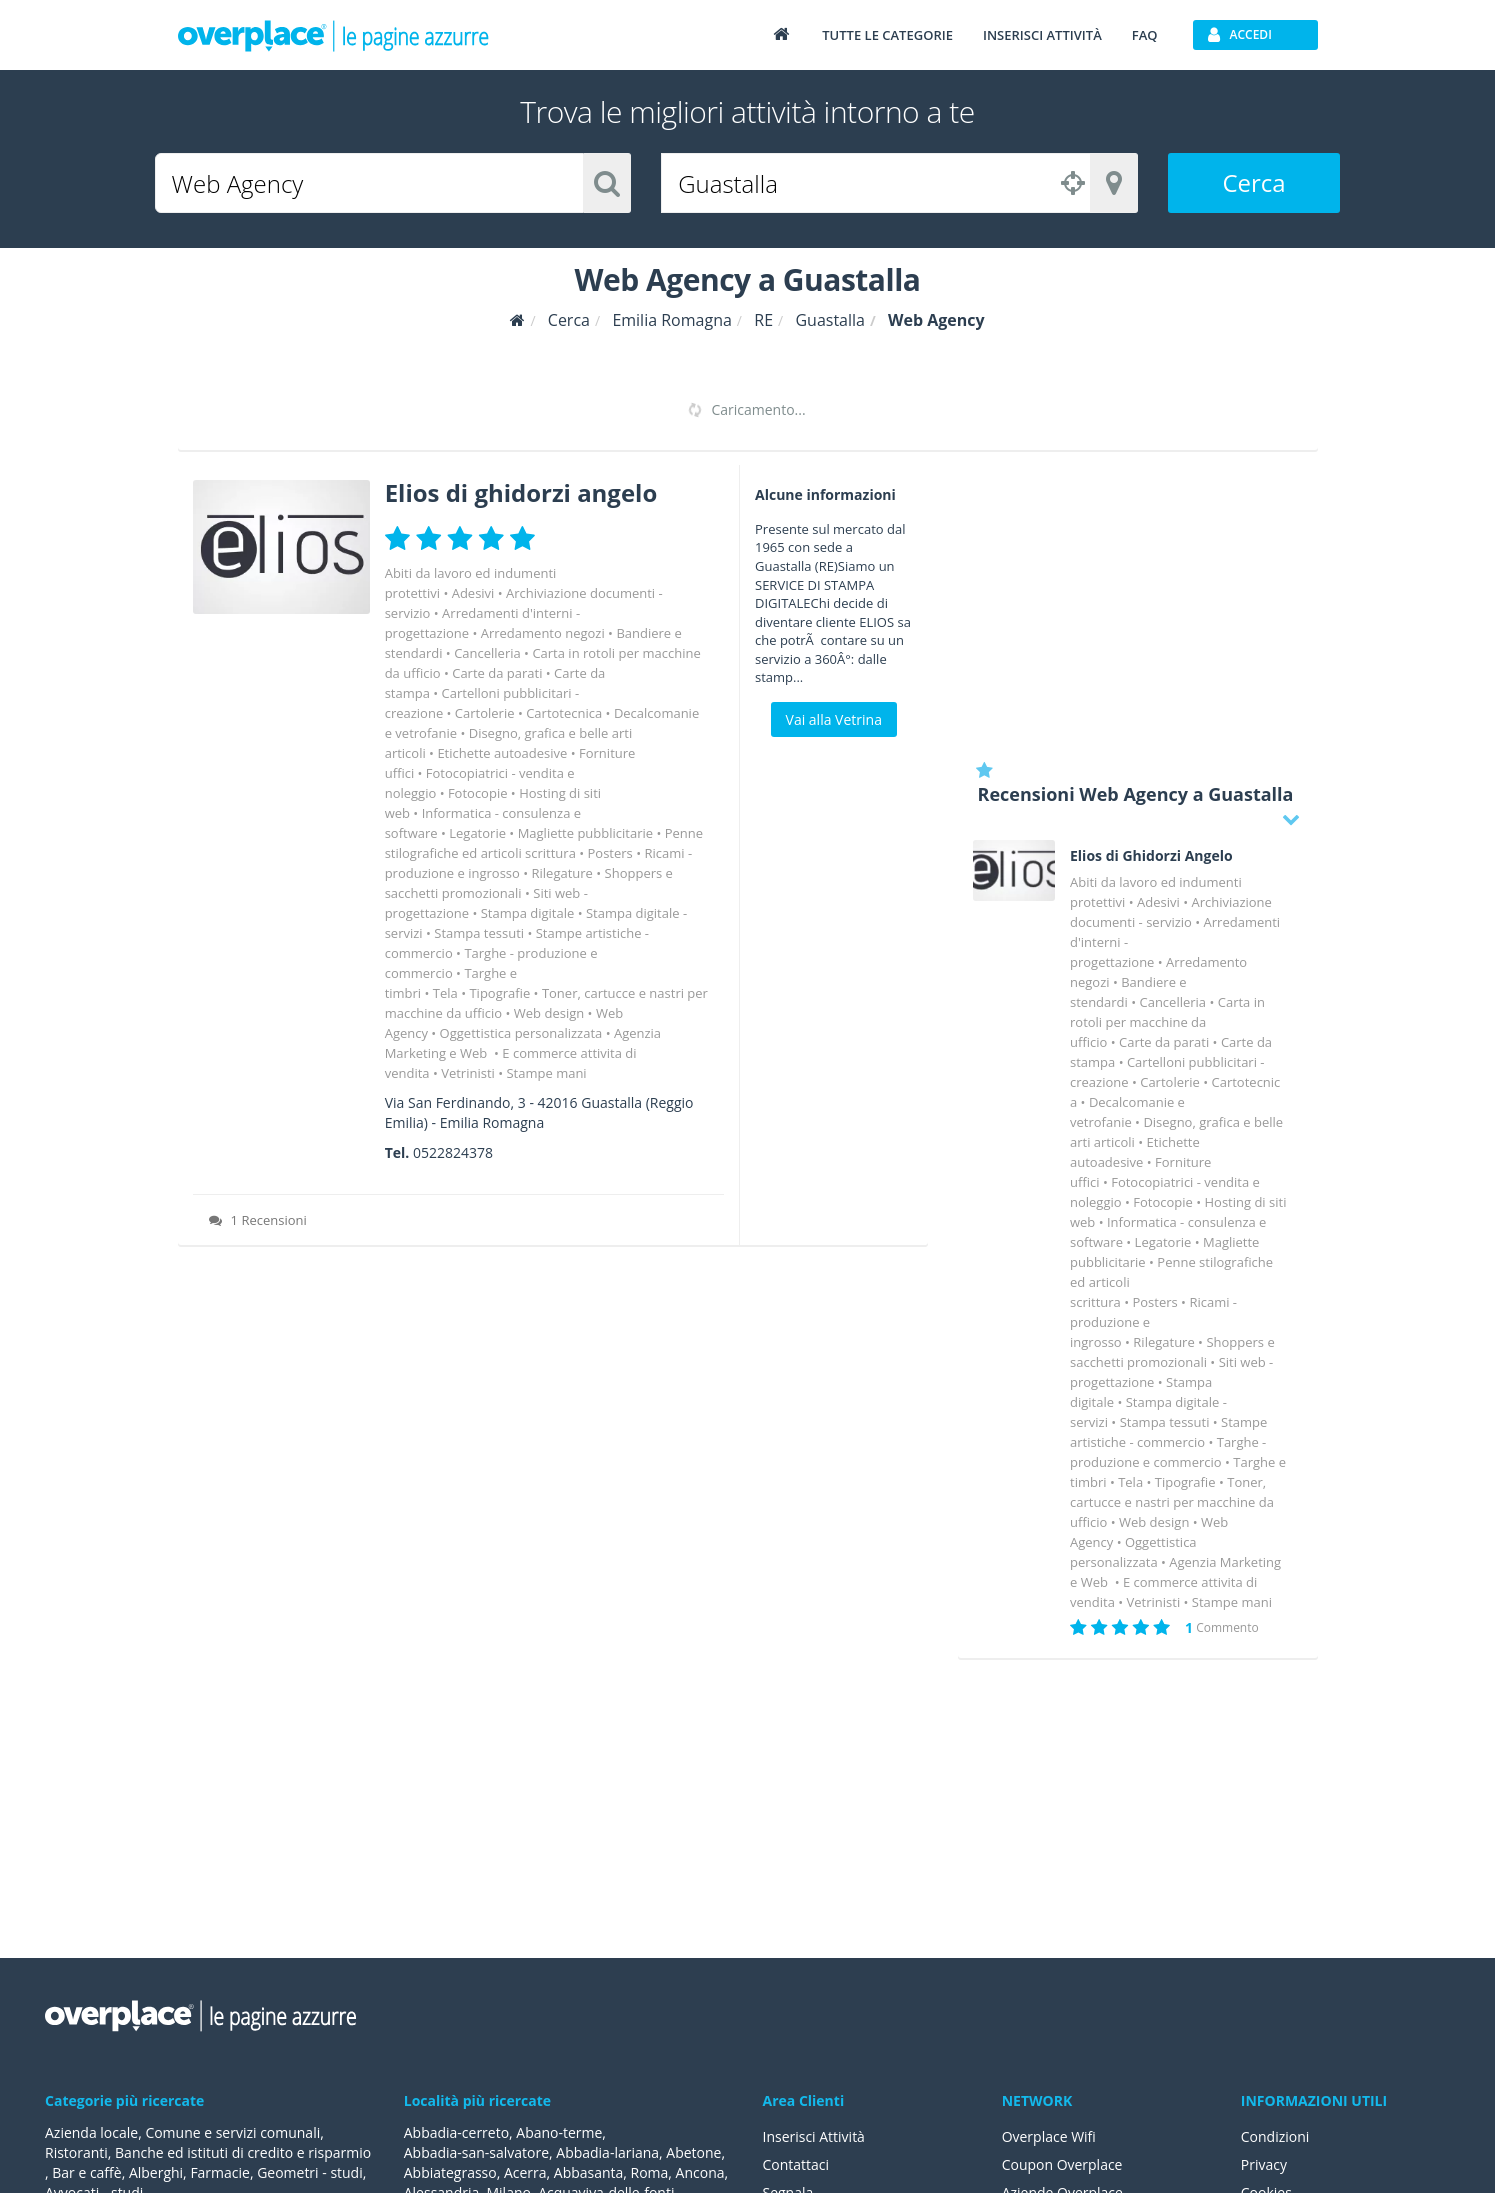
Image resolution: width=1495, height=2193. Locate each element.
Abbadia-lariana (607, 2152)
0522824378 (453, 1152)
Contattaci (796, 2164)
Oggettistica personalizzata (521, 1033)
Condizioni (1275, 2136)
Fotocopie (478, 793)
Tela (445, 993)
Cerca (1253, 182)
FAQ (1145, 35)
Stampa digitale (528, 913)
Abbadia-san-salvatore (476, 2152)
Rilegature (562, 873)
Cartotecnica (564, 713)
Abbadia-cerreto (456, 2132)
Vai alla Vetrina (834, 719)
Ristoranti (76, 2152)
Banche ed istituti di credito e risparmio (243, 2152)
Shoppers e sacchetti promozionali (529, 883)
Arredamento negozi (543, 633)
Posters (610, 853)
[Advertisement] (1138, 605)
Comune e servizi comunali (232, 2132)
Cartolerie (485, 713)
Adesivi (473, 593)
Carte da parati (497, 673)
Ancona (700, 2172)
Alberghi (156, 2172)
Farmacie (221, 2172)
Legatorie (477, 833)
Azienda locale (91, 2132)
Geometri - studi (310, 2172)
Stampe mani (546, 1073)
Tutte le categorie (887, 35)
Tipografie (499, 993)
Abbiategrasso (450, 2172)
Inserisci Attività (814, 2136)
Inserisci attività (1042, 35)
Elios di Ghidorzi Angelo (1151, 856)
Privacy (1264, 2164)
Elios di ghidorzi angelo (521, 492)
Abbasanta (589, 2172)
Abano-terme (559, 2132)
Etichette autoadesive (502, 753)
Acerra (525, 2172)
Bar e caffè (86, 2172)
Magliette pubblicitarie (585, 833)
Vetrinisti (468, 1073)
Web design (549, 1013)
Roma (650, 2172)
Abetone (694, 2152)
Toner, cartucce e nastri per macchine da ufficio (1172, 1502)
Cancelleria (487, 653)
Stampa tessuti (479, 933)
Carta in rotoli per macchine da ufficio (1167, 1022)
